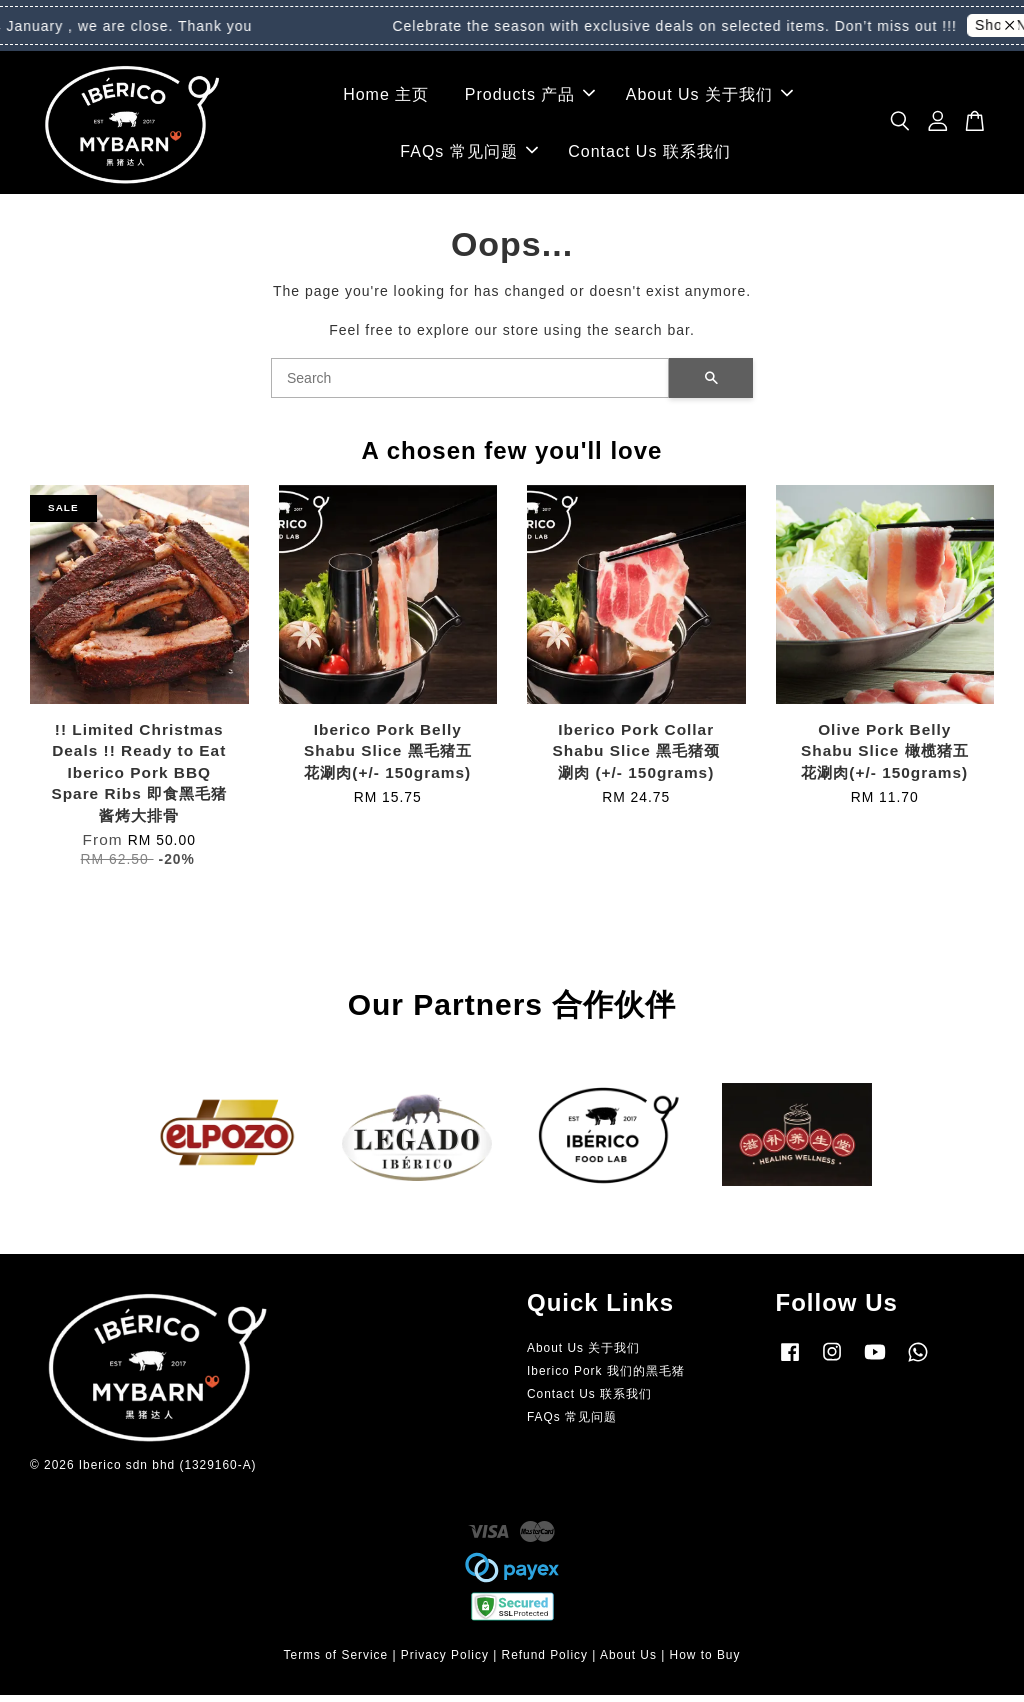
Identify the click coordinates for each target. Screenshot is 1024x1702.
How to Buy (705, 1662)
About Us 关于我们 (709, 97)
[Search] (470, 385)
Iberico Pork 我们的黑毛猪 (606, 1378)
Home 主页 (386, 97)
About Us (628, 1662)
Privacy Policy (445, 1662)
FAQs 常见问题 (468, 155)
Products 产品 (530, 97)
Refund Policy (545, 1662)
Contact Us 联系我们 (649, 155)
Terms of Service (336, 1662)
